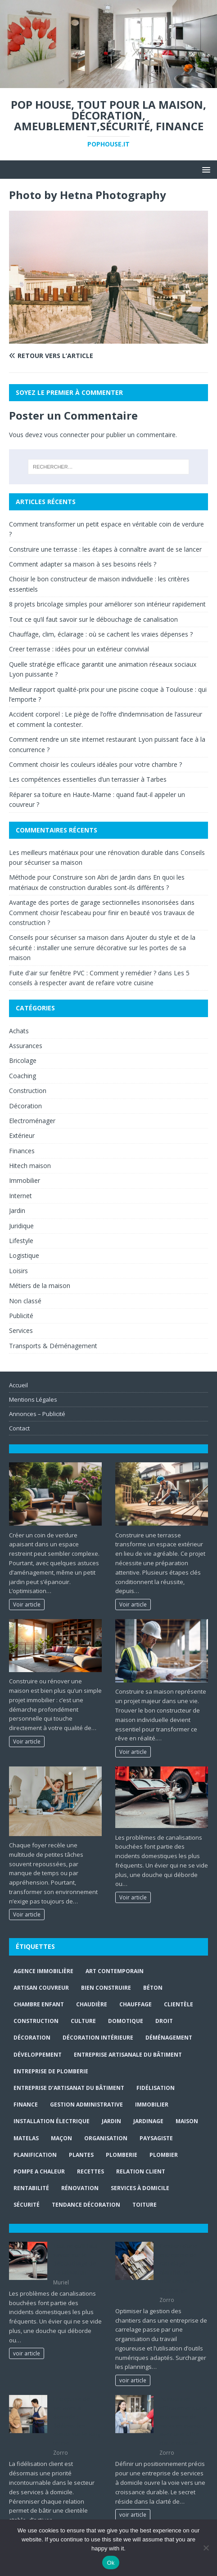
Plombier (163, 2155)
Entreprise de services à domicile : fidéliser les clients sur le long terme (76, 2421)
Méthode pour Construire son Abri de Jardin (72, 877)
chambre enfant (39, 2004)
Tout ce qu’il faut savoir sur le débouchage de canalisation (93, 619)
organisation (105, 2138)
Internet (20, 1195)
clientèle (178, 2004)
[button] (204, 169)
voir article (26, 2353)
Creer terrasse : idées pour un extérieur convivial (79, 649)
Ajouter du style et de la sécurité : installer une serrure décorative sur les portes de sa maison (102, 947)
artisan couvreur (41, 1988)
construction (36, 2021)
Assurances (25, 1045)
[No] (205, 2547)
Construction (27, 1090)
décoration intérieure (98, 2037)
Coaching (22, 1075)
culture (83, 2021)
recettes (90, 2171)
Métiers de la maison (39, 1285)
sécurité (27, 2205)
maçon (61, 2138)
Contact (19, 1428)
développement (38, 2054)
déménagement (168, 2037)
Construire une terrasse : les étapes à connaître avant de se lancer (105, 549)
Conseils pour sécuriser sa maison (58, 937)
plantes (81, 2155)
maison (187, 2121)
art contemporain (115, 1971)
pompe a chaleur (39, 2171)
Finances (22, 1150)
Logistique (24, 1255)
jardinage (148, 2121)
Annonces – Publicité (37, 1414)
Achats (19, 1031)
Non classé (25, 1301)
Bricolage (22, 1060)
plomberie (121, 2155)
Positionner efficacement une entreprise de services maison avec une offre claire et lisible (183, 2421)
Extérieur (22, 1135)
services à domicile (140, 2188)
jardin (111, 2121)
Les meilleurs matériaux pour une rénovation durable (86, 852)
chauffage (135, 2004)
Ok (110, 2562)
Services (21, 1330)
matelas (26, 2138)
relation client (140, 2171)
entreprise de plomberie (51, 2071)
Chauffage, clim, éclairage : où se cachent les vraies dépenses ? (101, 634)
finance (26, 2104)
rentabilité (31, 2188)
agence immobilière (43, 1971)
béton (153, 1988)
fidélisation (155, 2088)
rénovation (80, 2188)
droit (164, 2021)
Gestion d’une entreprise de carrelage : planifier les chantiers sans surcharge (179, 2268)
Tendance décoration (86, 2205)
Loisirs (18, 1270)
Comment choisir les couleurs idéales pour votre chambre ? (95, 764)
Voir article (27, 1604)
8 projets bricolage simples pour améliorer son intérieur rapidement (107, 604)
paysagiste (156, 2138)
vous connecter (66, 434)
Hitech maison (30, 1165)
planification (35, 2155)
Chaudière (91, 2004)
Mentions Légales (33, 1399)
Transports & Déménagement (53, 1345)
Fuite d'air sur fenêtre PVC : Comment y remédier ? (82, 973)
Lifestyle (21, 1240)
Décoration (25, 1106)
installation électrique (52, 2121)
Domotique (125, 2021)
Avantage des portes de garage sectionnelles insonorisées (94, 902)
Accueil (18, 1385)
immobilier (151, 2104)
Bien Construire (106, 1988)
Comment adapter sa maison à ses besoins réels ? (82, 564)
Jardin (17, 1210)
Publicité (21, 1315)
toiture (144, 2205)
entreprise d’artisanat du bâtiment (69, 2088)
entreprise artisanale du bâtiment (128, 2054)
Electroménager (32, 1120)
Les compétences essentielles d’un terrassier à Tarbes (88, 779)
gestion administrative (86, 2104)
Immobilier (24, 1180)
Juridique (21, 1226)
